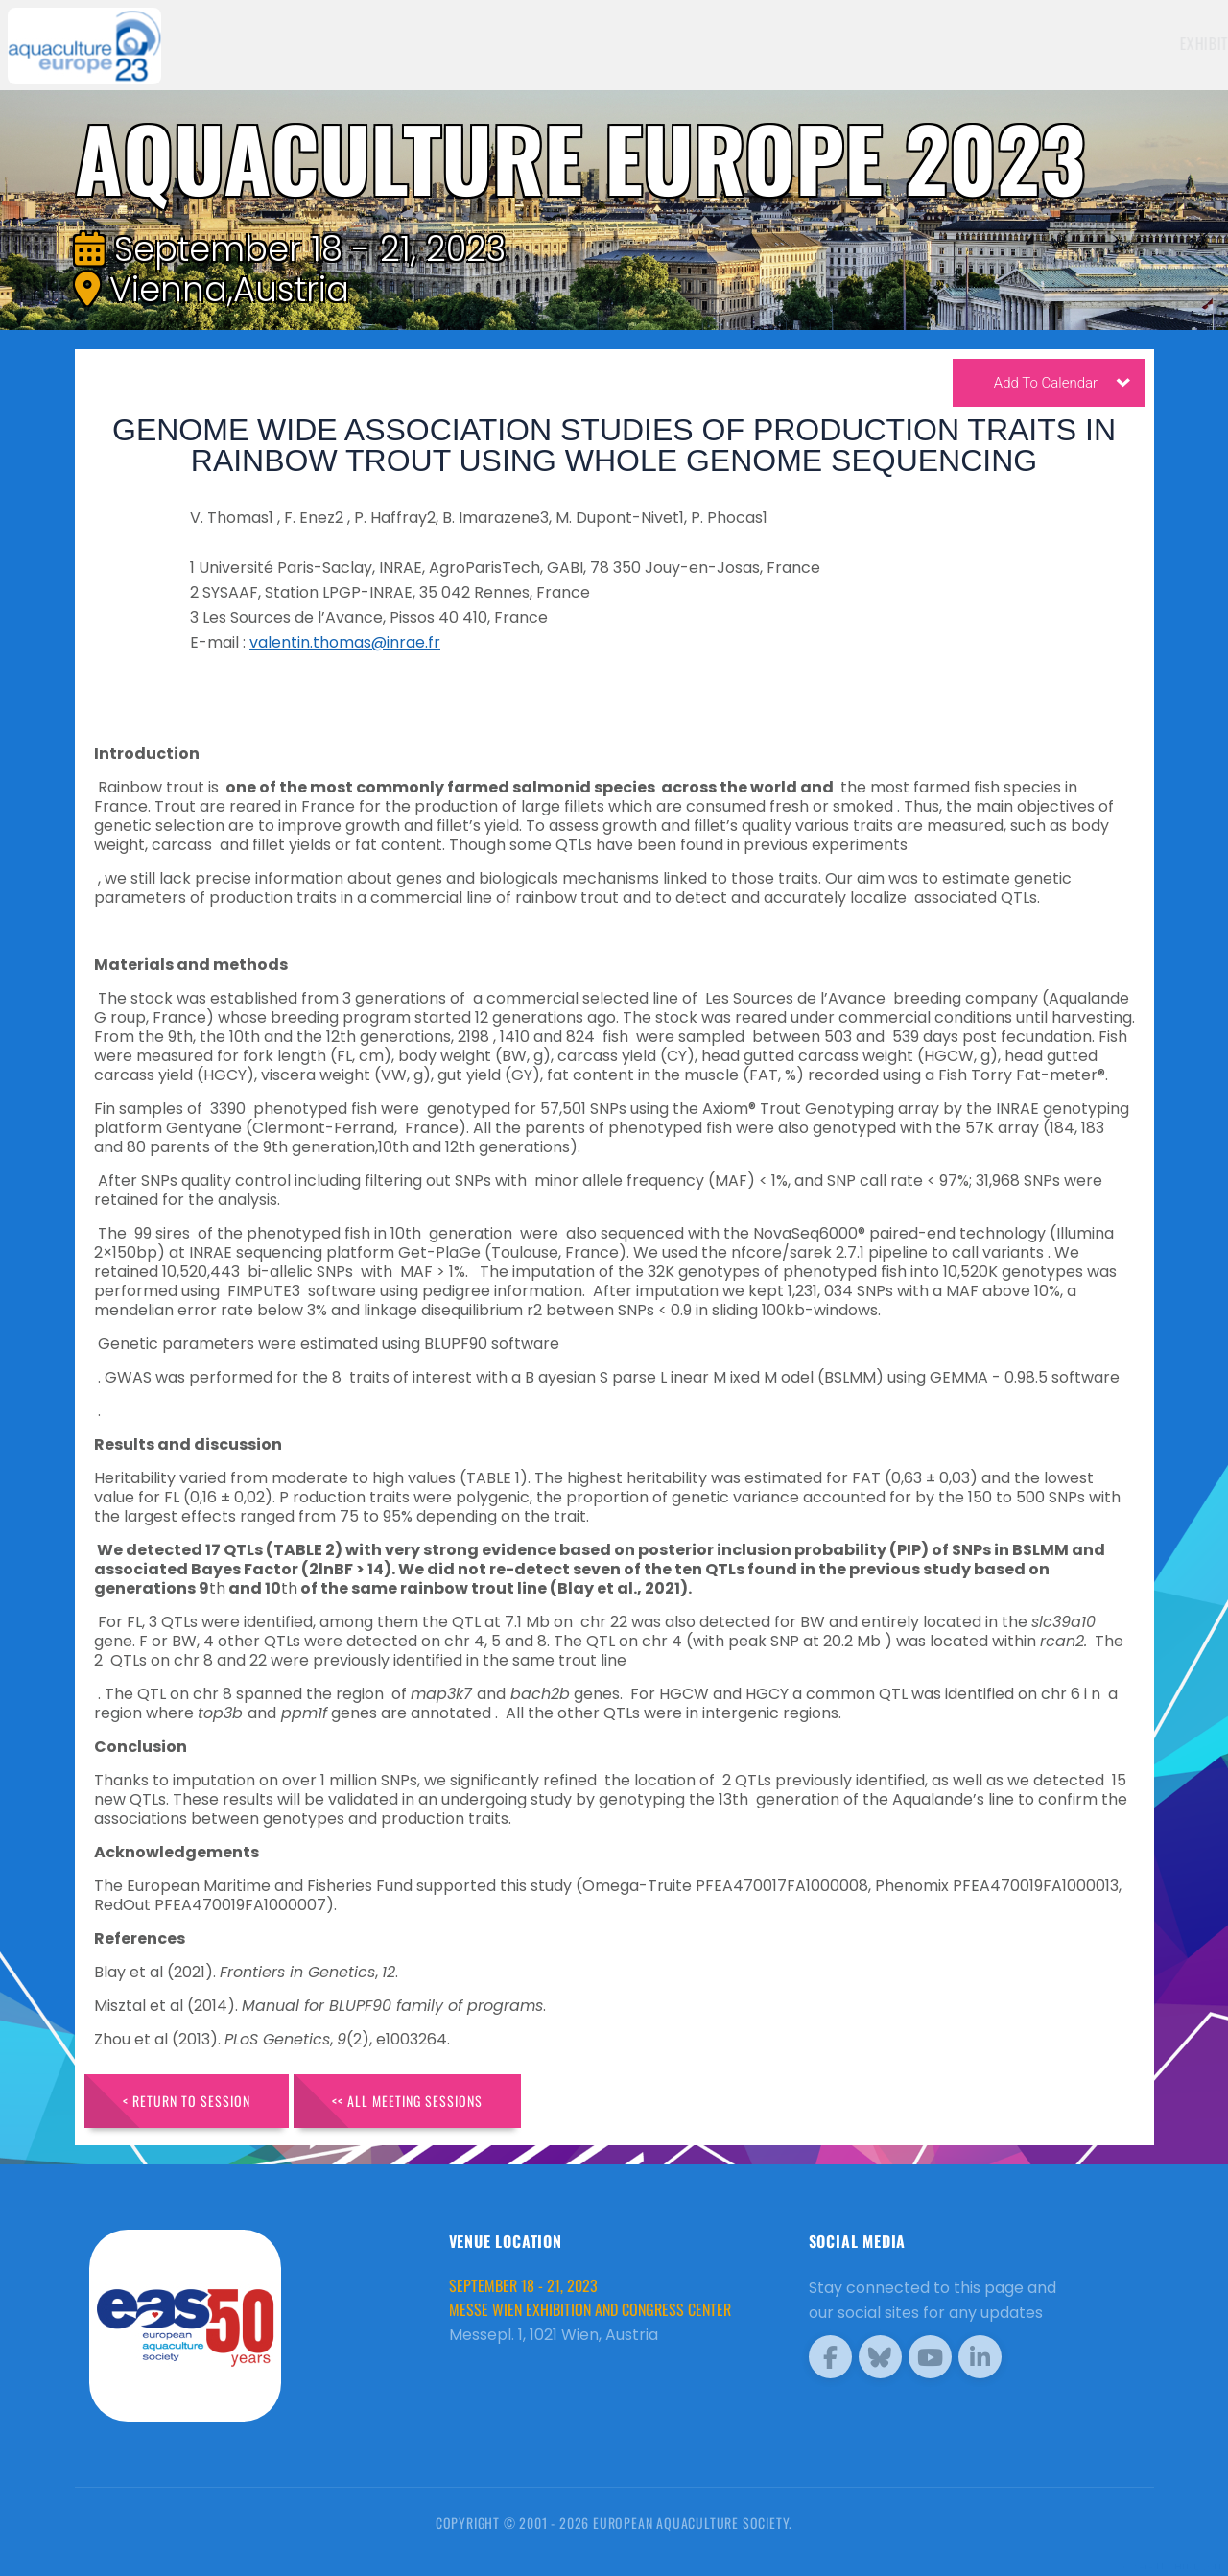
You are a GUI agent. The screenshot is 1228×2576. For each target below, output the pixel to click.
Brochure (1157, 43)
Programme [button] (1049, 43)
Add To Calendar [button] (1062, 386)
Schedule (956, 43)
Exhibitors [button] (853, 43)
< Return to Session (186, 2101)
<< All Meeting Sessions (407, 2101)
